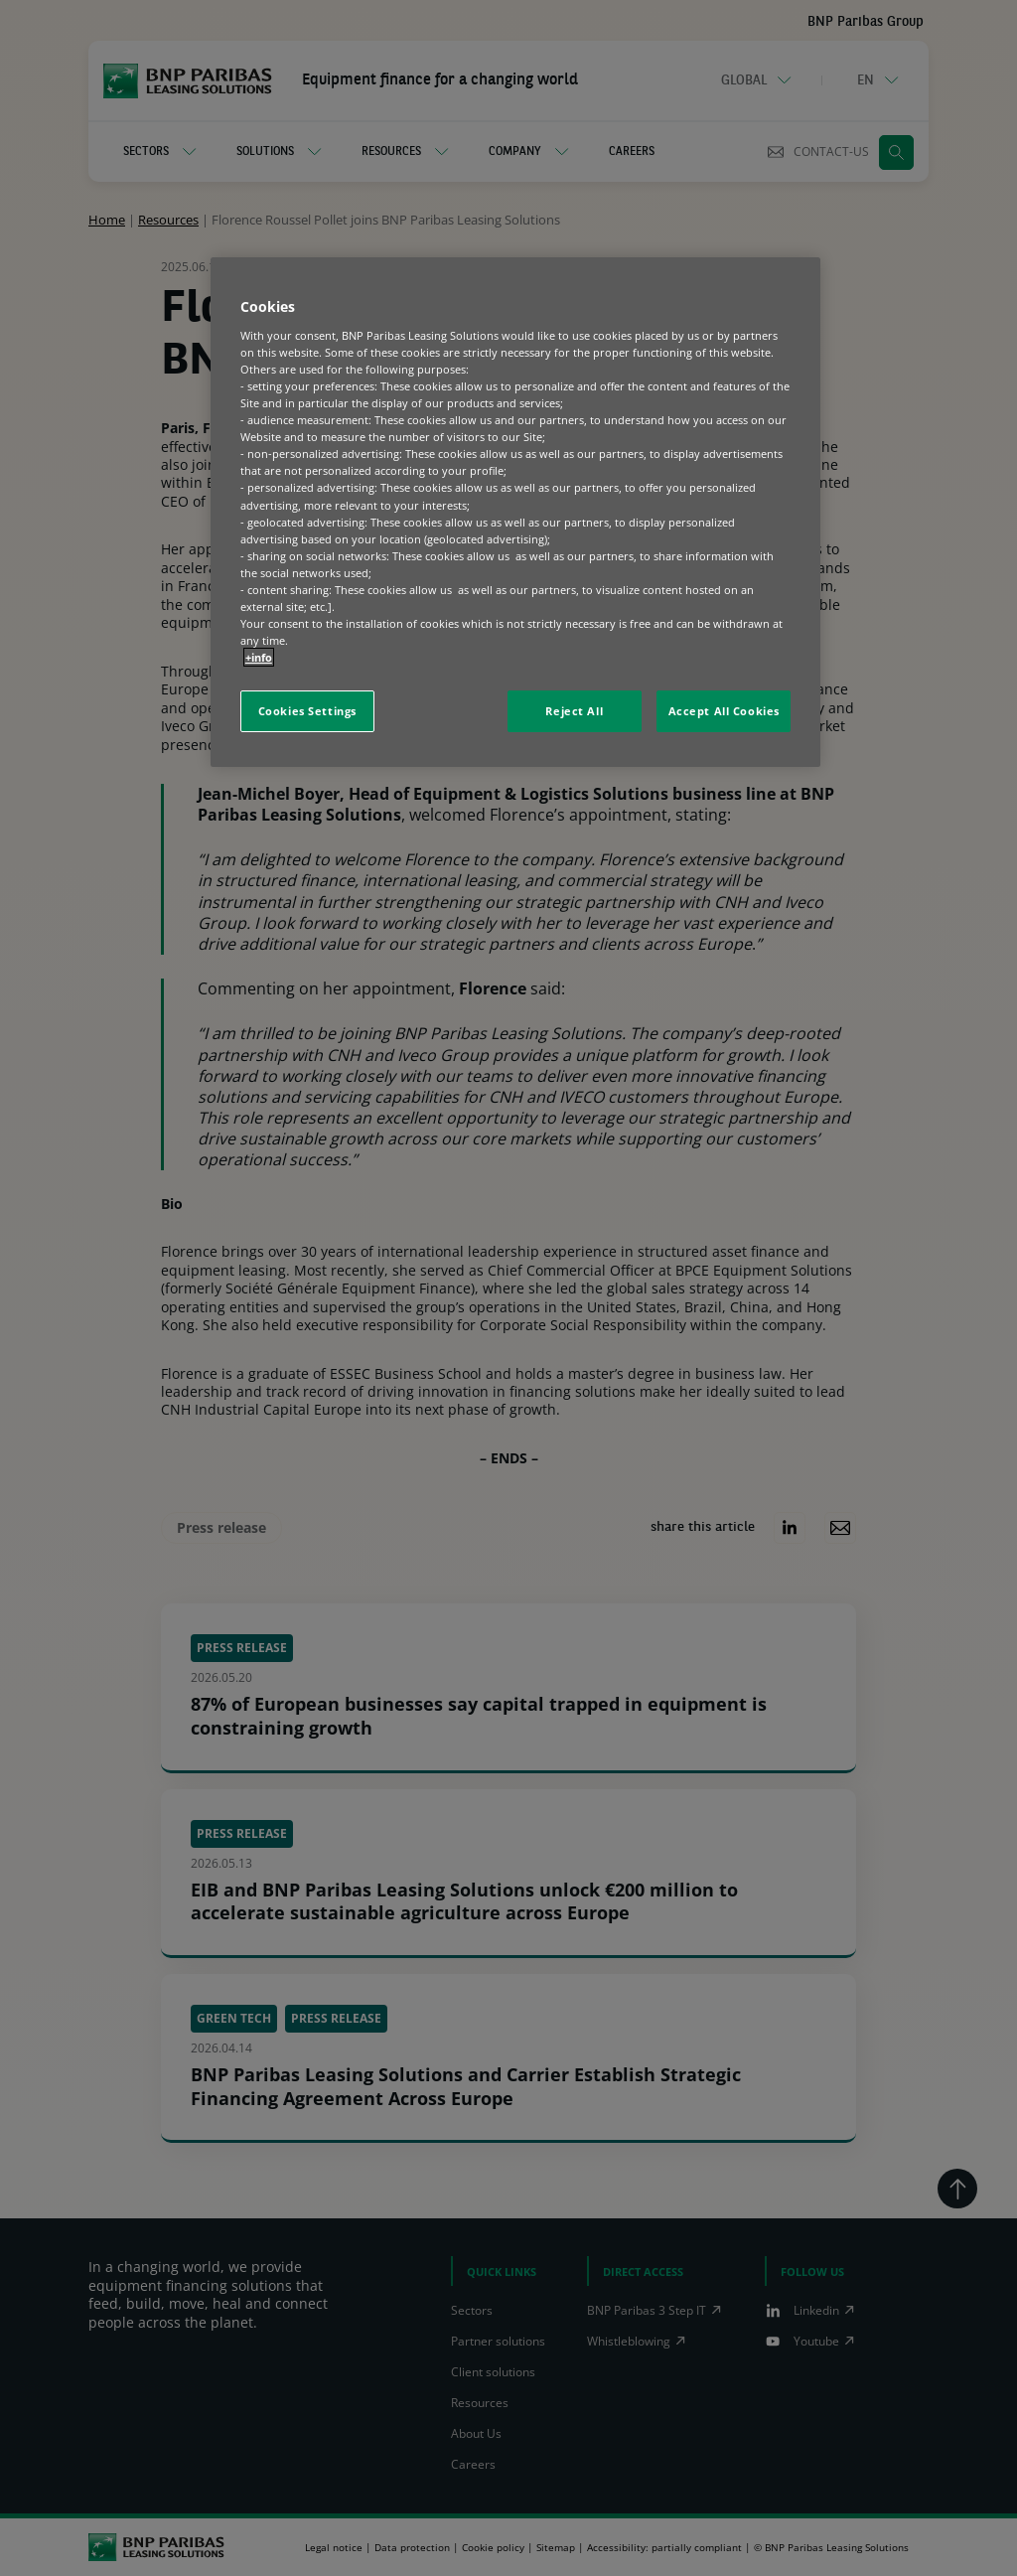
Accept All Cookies (724, 710)
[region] (515, 512)
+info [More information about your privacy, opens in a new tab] (258, 657)
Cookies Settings (307, 710)
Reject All (574, 710)
